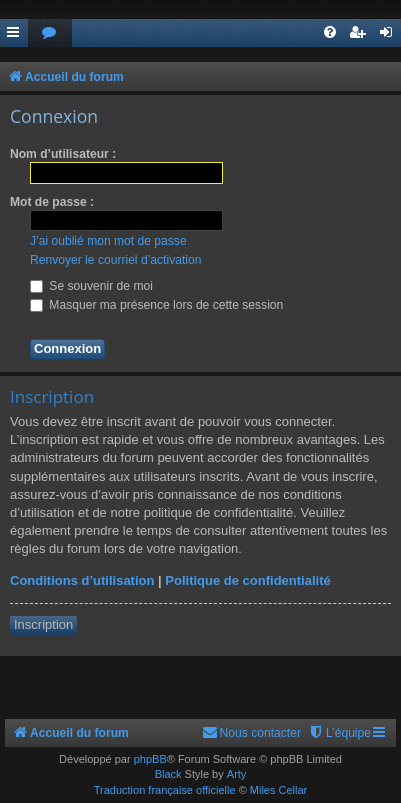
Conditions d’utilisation (82, 580)
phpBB (150, 759)
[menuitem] (50, 33)
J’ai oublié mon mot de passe (108, 241)
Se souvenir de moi (91, 286)
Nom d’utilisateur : (63, 154)
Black (168, 774)
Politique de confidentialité (247, 580)
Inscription (43, 624)
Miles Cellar (278, 790)
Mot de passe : (52, 202)
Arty (237, 774)
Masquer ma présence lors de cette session (156, 305)
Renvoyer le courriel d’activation (115, 260)
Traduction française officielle (165, 790)
